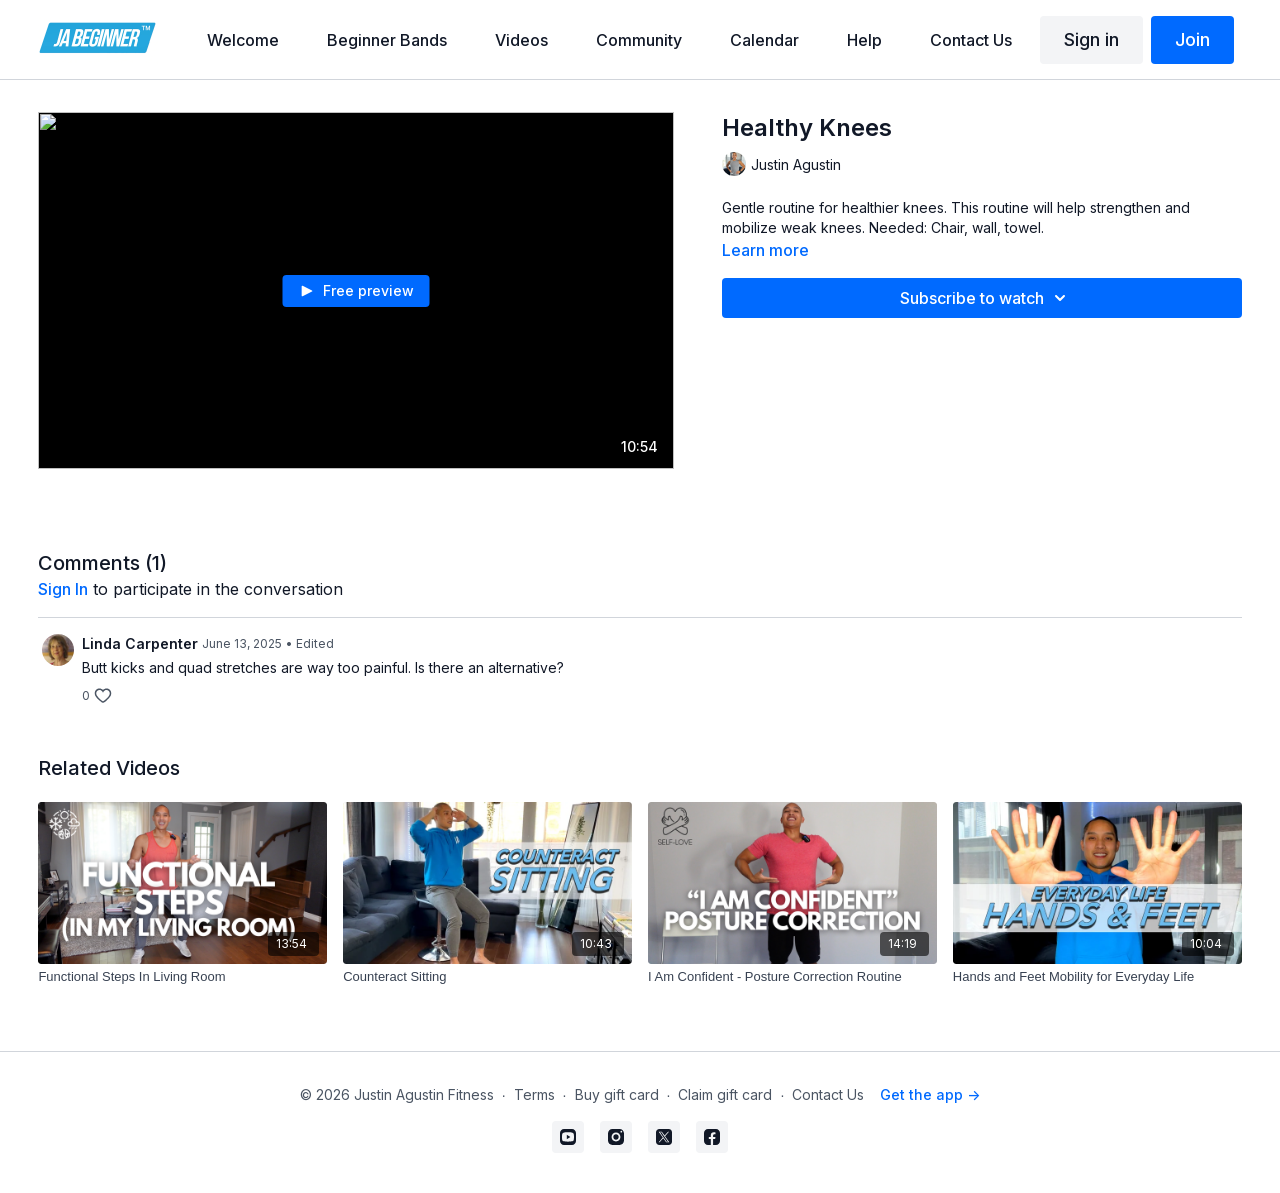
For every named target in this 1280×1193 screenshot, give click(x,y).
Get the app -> (930, 1094)
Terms (534, 1094)
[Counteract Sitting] (487, 977)
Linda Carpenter (140, 643)
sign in (63, 589)
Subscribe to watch (986, 298)
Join (1192, 39)
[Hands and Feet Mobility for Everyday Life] (1097, 977)
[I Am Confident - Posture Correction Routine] (792, 977)
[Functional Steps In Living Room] (182, 977)
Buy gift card (617, 1094)
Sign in (1091, 39)
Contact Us (828, 1094)
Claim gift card (725, 1094)
